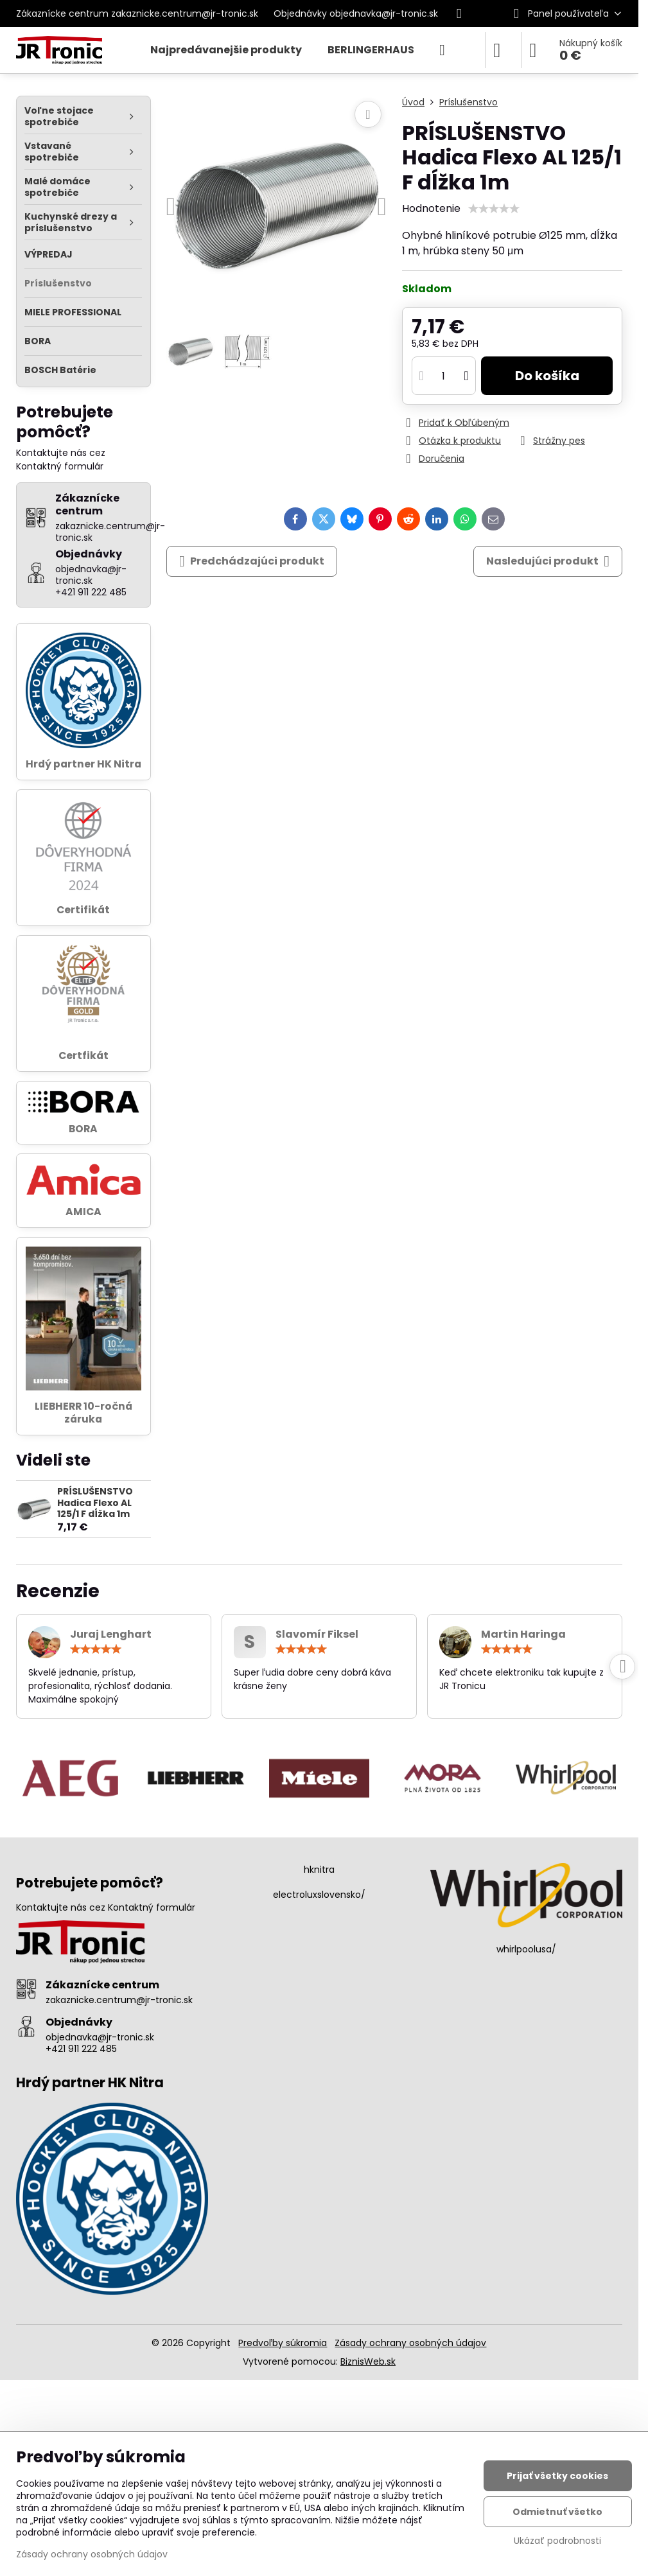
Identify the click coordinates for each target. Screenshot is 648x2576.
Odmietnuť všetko (557, 2511)
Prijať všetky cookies (557, 2475)
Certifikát (83, 909)
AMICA (83, 1211)
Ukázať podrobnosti (557, 2541)
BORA (83, 1128)
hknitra (319, 1869)
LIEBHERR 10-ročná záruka (83, 1412)
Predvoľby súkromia (282, 2342)
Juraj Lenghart (111, 1634)
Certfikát (83, 1055)
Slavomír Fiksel (317, 1634)
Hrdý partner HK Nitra (83, 764)
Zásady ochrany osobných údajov (410, 2342)
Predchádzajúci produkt (251, 561)
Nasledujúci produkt (547, 561)
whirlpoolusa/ (526, 1949)
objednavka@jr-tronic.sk (100, 2037)
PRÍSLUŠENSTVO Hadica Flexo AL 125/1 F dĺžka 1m (95, 1502)
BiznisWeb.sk (368, 2361)
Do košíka (547, 376)
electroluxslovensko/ (319, 1894)
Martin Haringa (523, 1634)
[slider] (494, 209)
